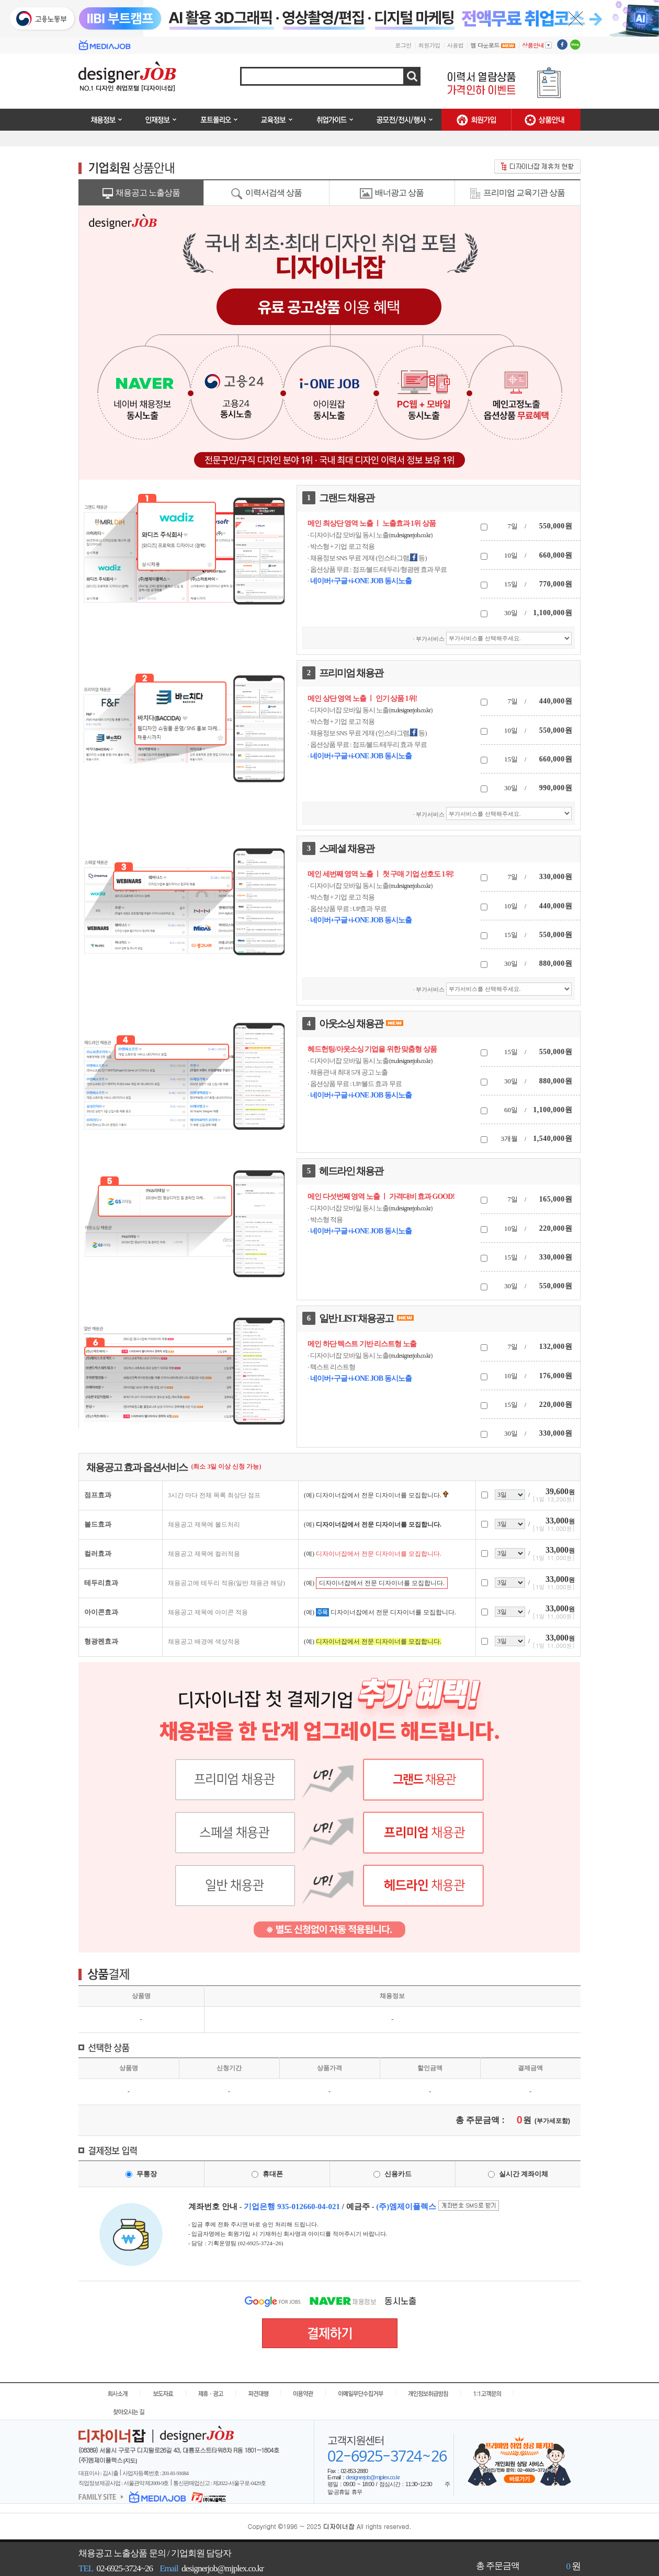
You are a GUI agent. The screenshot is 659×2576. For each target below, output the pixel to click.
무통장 (147, 2174)
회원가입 (429, 45)
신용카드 (398, 2174)
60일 (511, 1110)
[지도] (130, 2460)
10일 (511, 555)
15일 (511, 584)
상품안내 (537, 45)
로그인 (403, 45)
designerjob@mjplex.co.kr (373, 2477)
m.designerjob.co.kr (411, 535)
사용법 (455, 45)
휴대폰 (273, 2174)
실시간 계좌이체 (523, 2174)
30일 (511, 613)
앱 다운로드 (492, 45)
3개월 (509, 1138)
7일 (513, 526)
